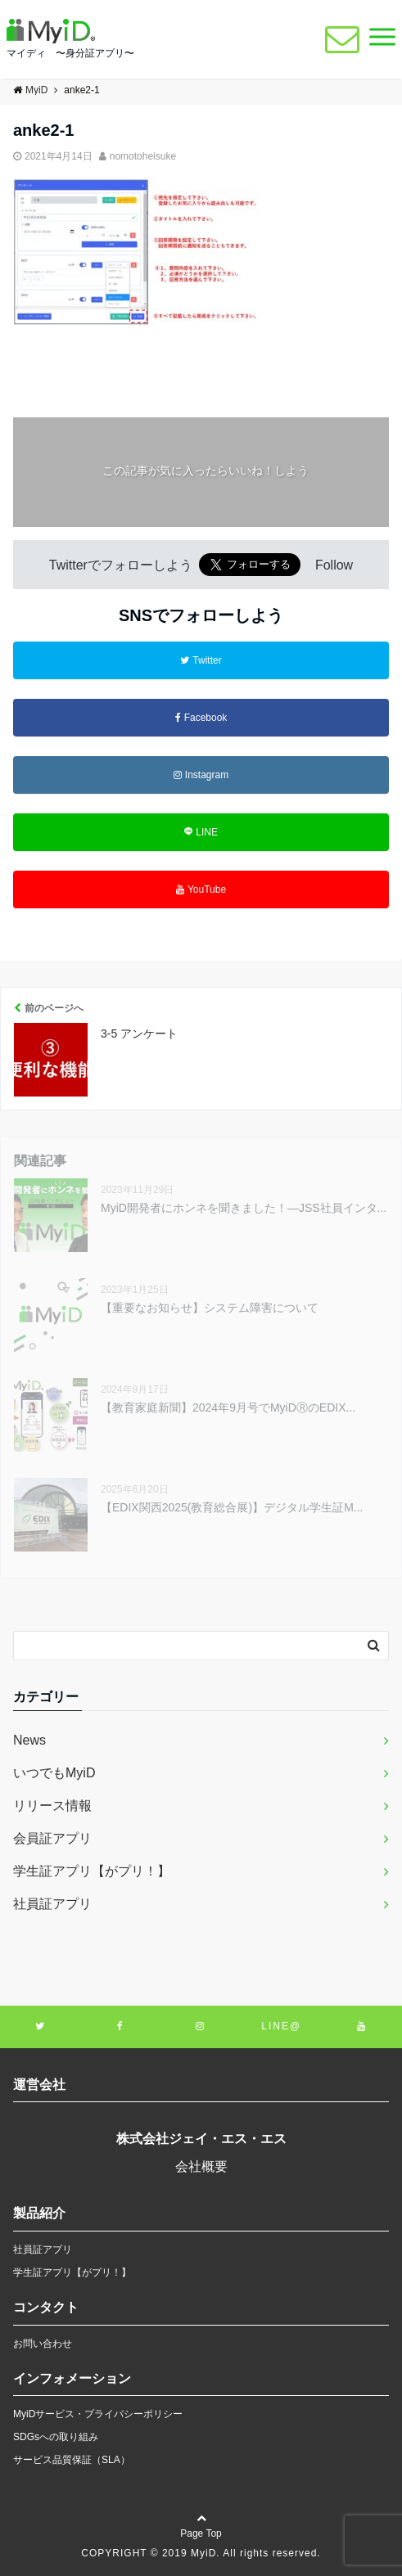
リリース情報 (52, 1806)
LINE (201, 832)
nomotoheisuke (143, 156)
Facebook (201, 717)
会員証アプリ (52, 1838)
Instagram (201, 775)
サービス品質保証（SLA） (71, 2460)
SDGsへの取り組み (55, 2437)
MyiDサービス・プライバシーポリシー (98, 2414)
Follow (334, 565)
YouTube (201, 889)
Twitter (200, 660)
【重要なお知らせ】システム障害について (209, 1307)
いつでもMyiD (54, 1773)
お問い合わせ (42, 2343)
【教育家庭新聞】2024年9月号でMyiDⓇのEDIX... (228, 1407)
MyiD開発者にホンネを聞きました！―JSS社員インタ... (243, 1207)
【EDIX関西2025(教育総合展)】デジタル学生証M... (232, 1507)
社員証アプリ (52, 1904)
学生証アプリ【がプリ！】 (91, 1871)
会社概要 (201, 2166)
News (29, 1740)
